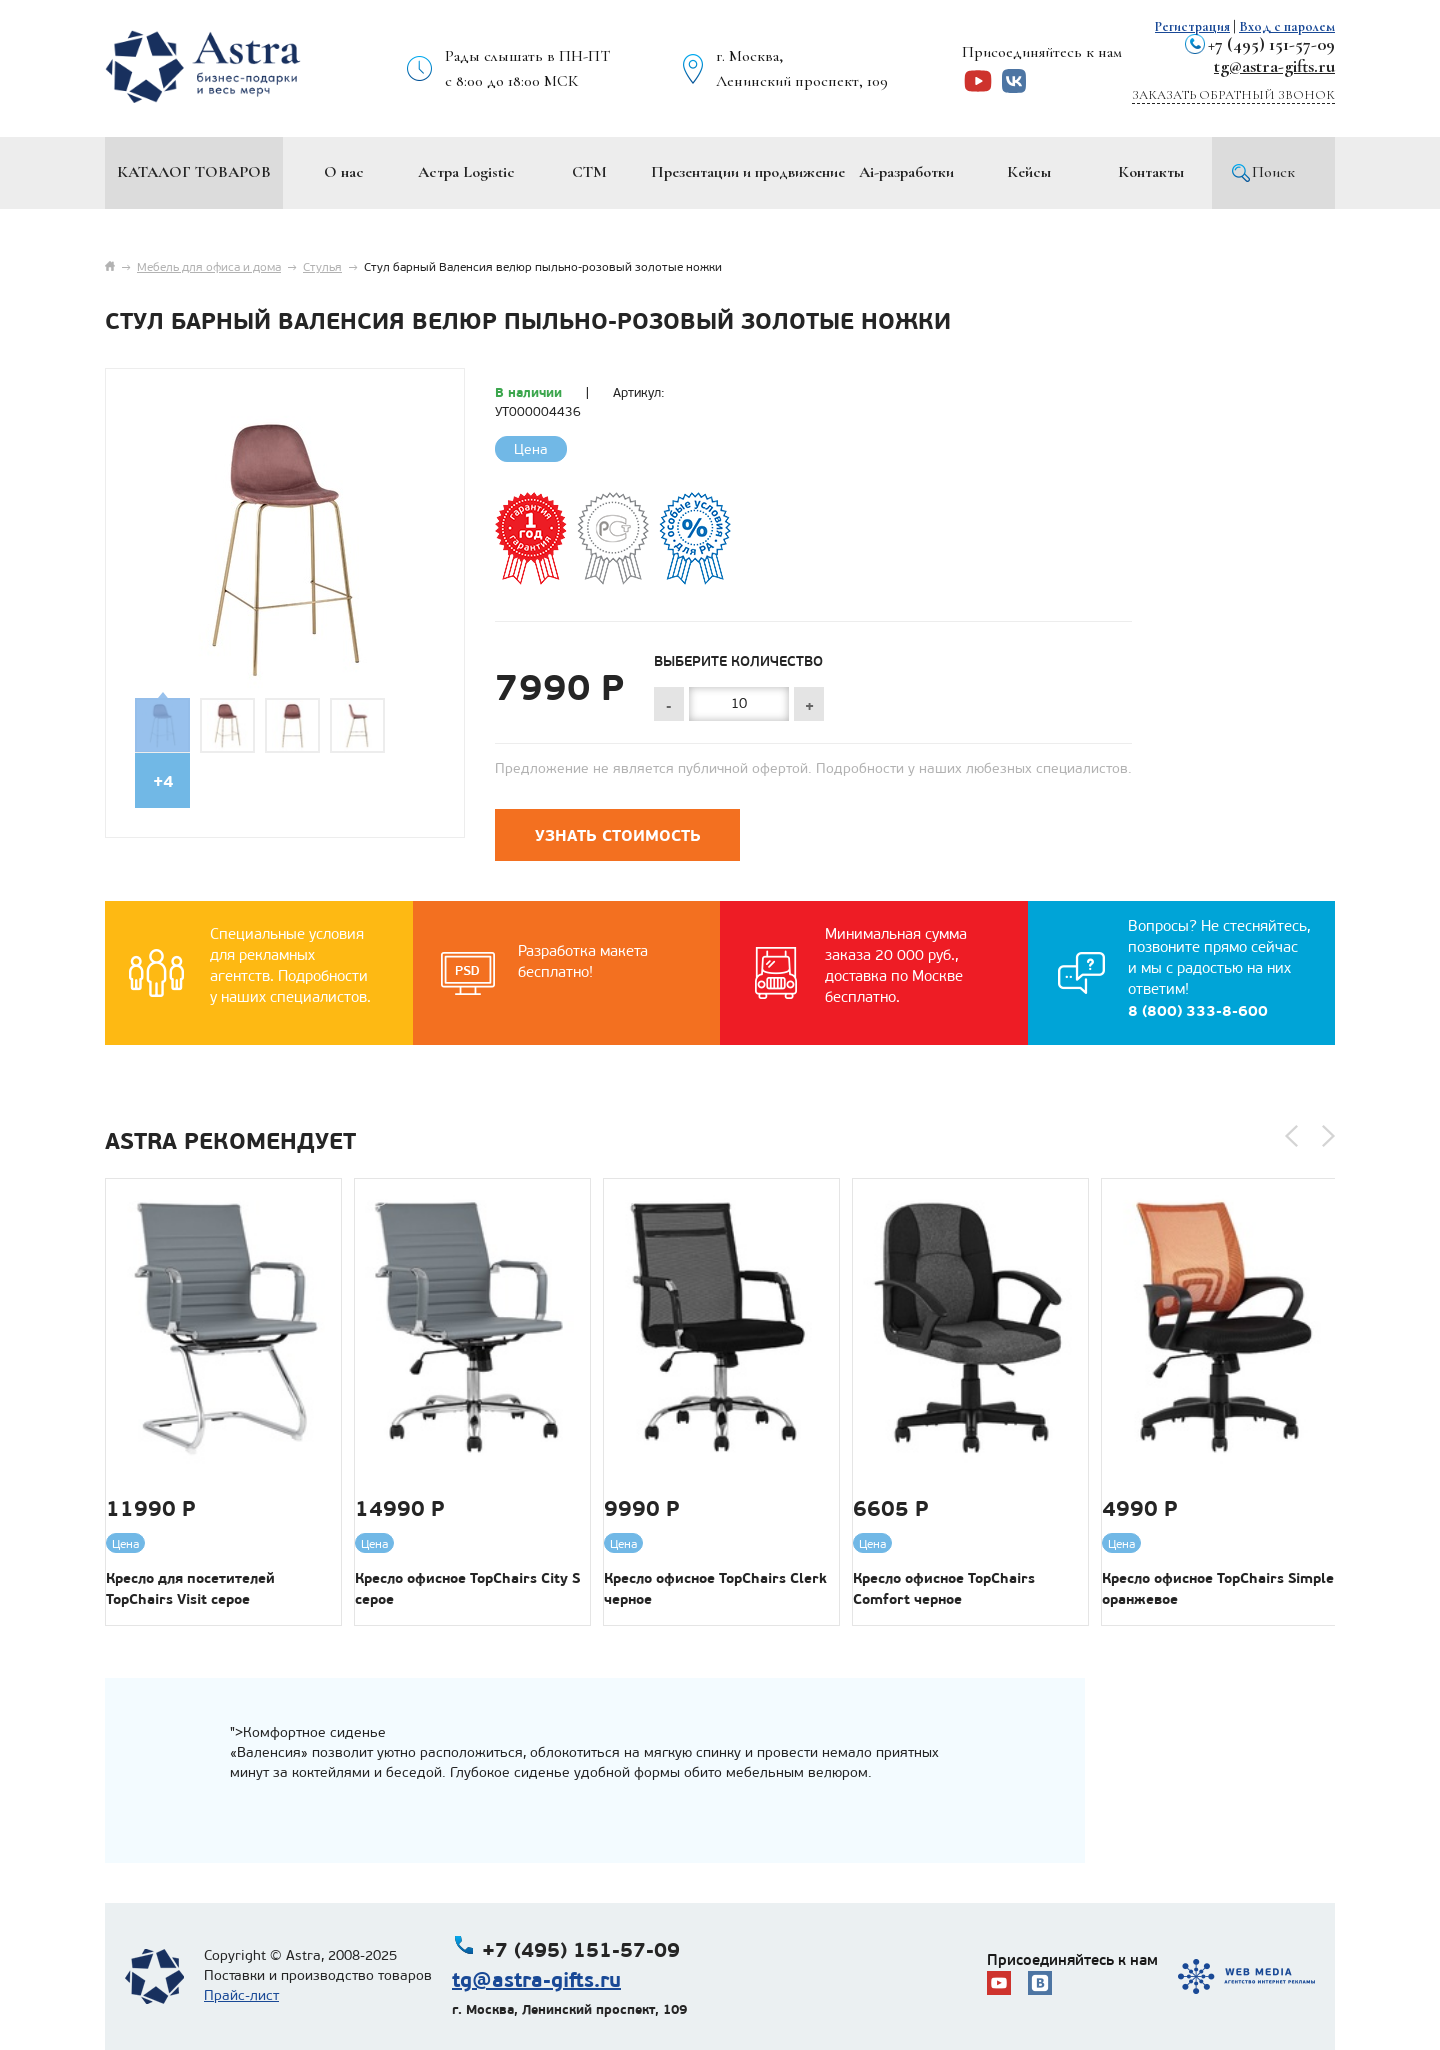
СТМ (589, 172)
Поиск (1273, 172)
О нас (344, 172)
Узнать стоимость (618, 835)
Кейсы (1029, 172)
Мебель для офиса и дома (209, 267)
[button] (1291, 1136)
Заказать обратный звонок (1233, 95)
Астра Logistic (466, 172)
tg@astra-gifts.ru (1274, 66)
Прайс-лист (241, 1995)
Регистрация (1192, 26)
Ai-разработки (906, 172)
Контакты (1151, 172)
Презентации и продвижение (748, 172)
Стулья (322, 267)
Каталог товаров (194, 172)
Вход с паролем (1287, 26)
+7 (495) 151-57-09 (1271, 44)
